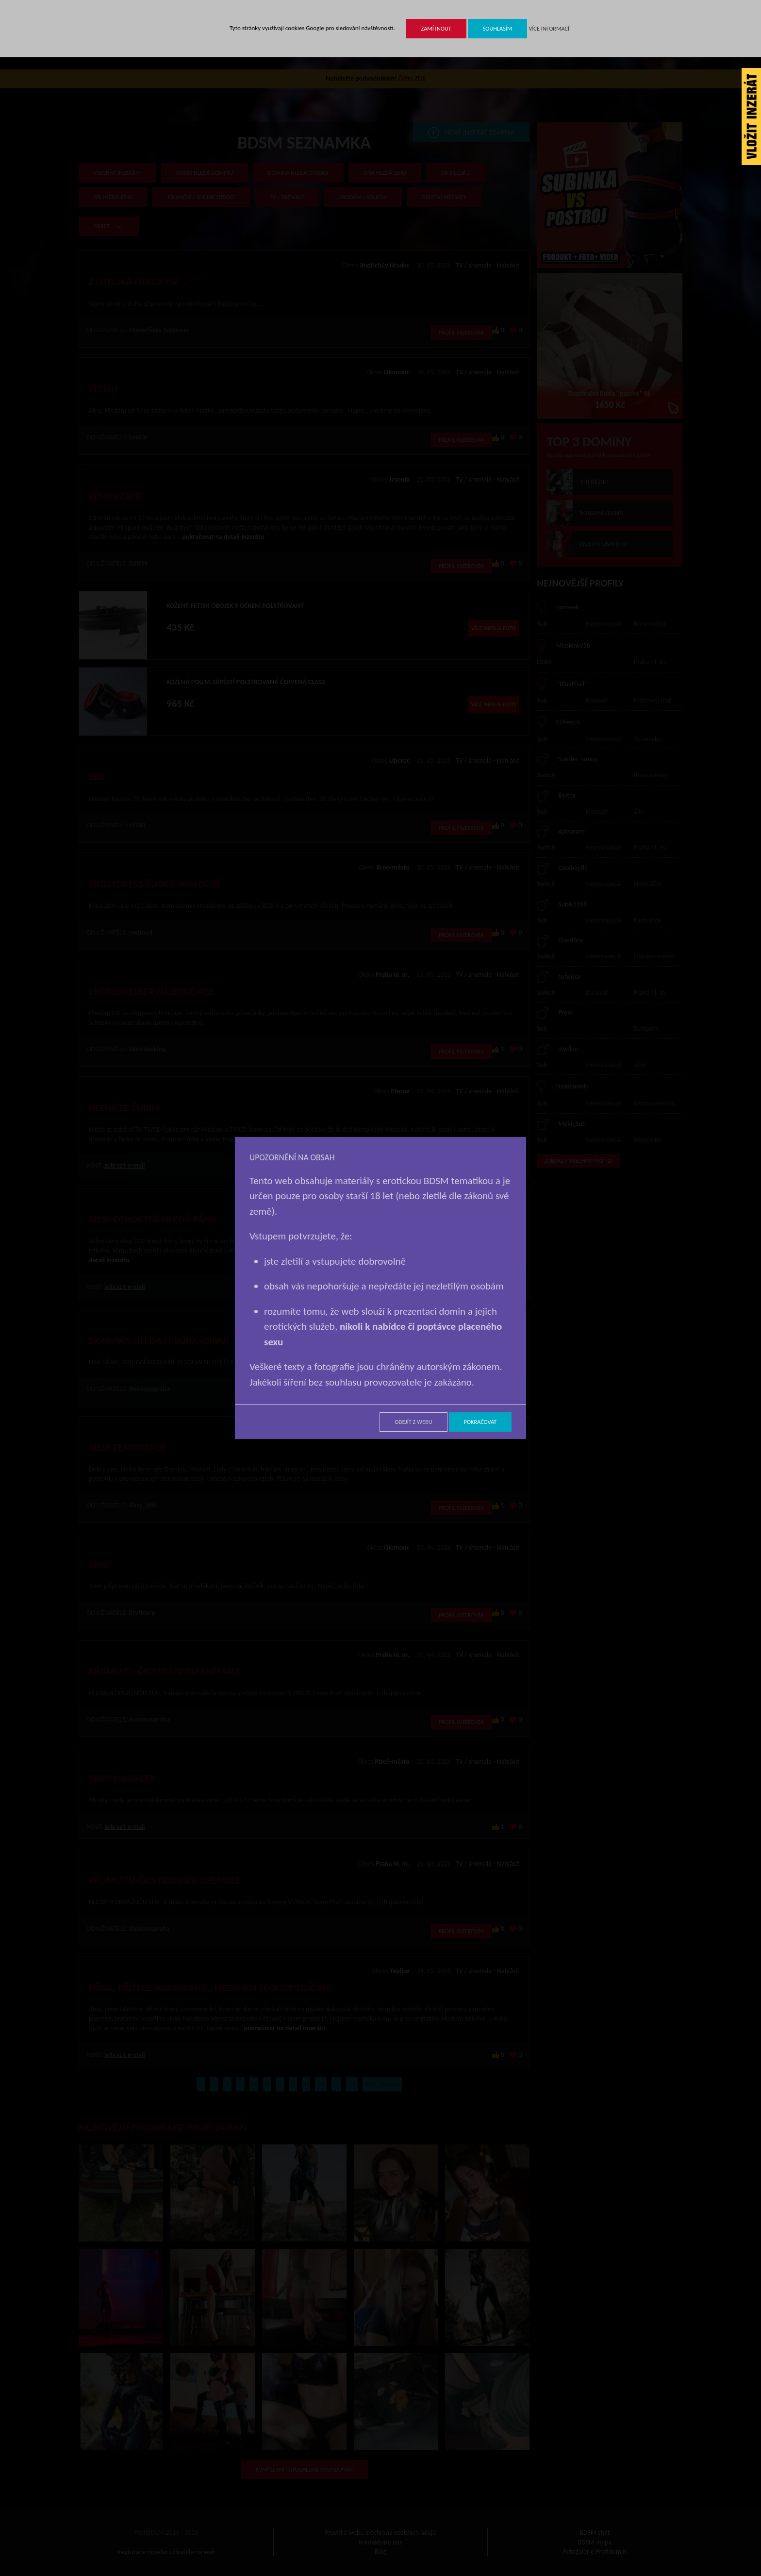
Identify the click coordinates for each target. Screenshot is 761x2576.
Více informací (549, 28)
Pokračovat (480, 1421)
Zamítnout (436, 28)
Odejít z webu (413, 1421)
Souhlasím (498, 28)
